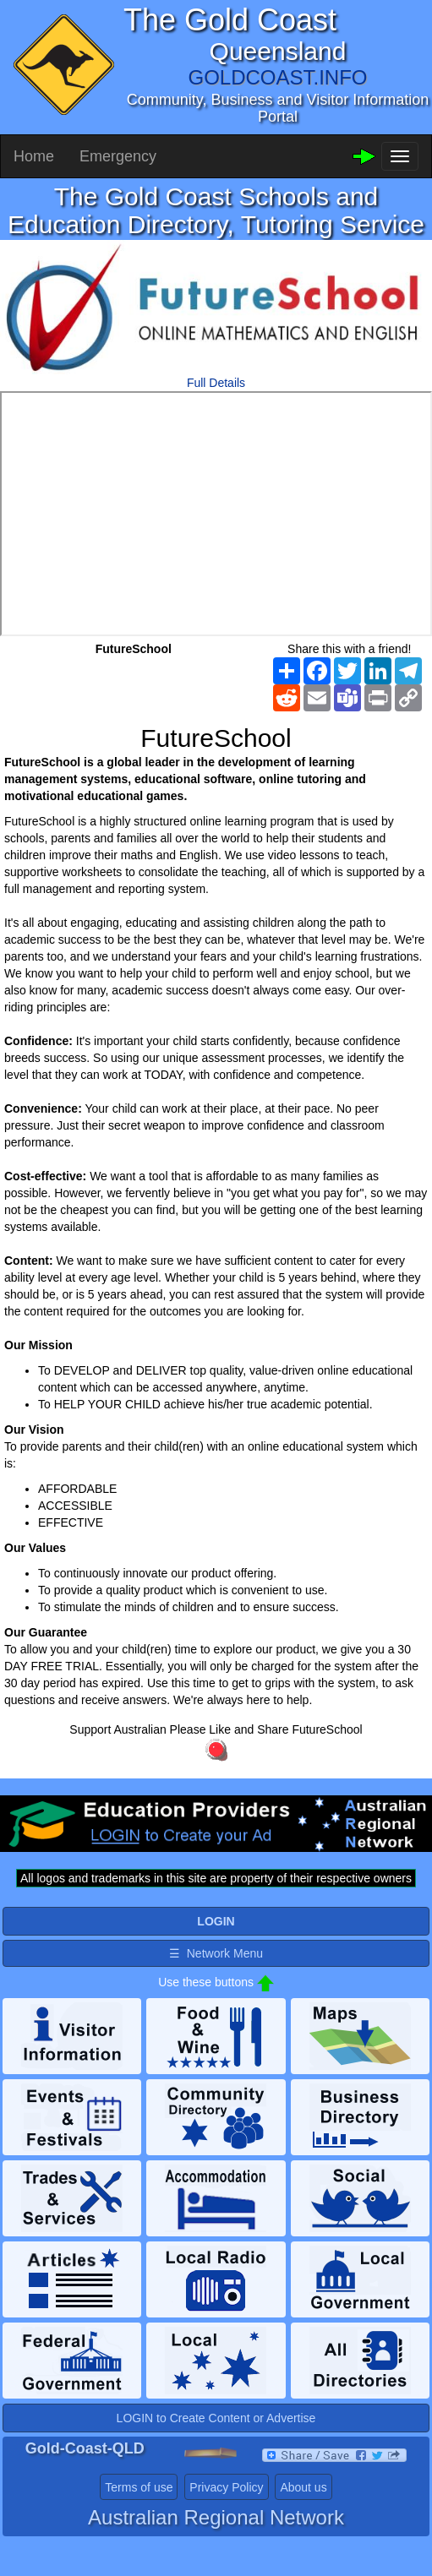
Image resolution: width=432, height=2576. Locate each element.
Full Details (216, 382)
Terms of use (138, 2487)
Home (34, 156)
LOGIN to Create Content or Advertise (216, 2418)
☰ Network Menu (216, 1953)
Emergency (117, 156)
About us (303, 2487)
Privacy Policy (226, 2487)
